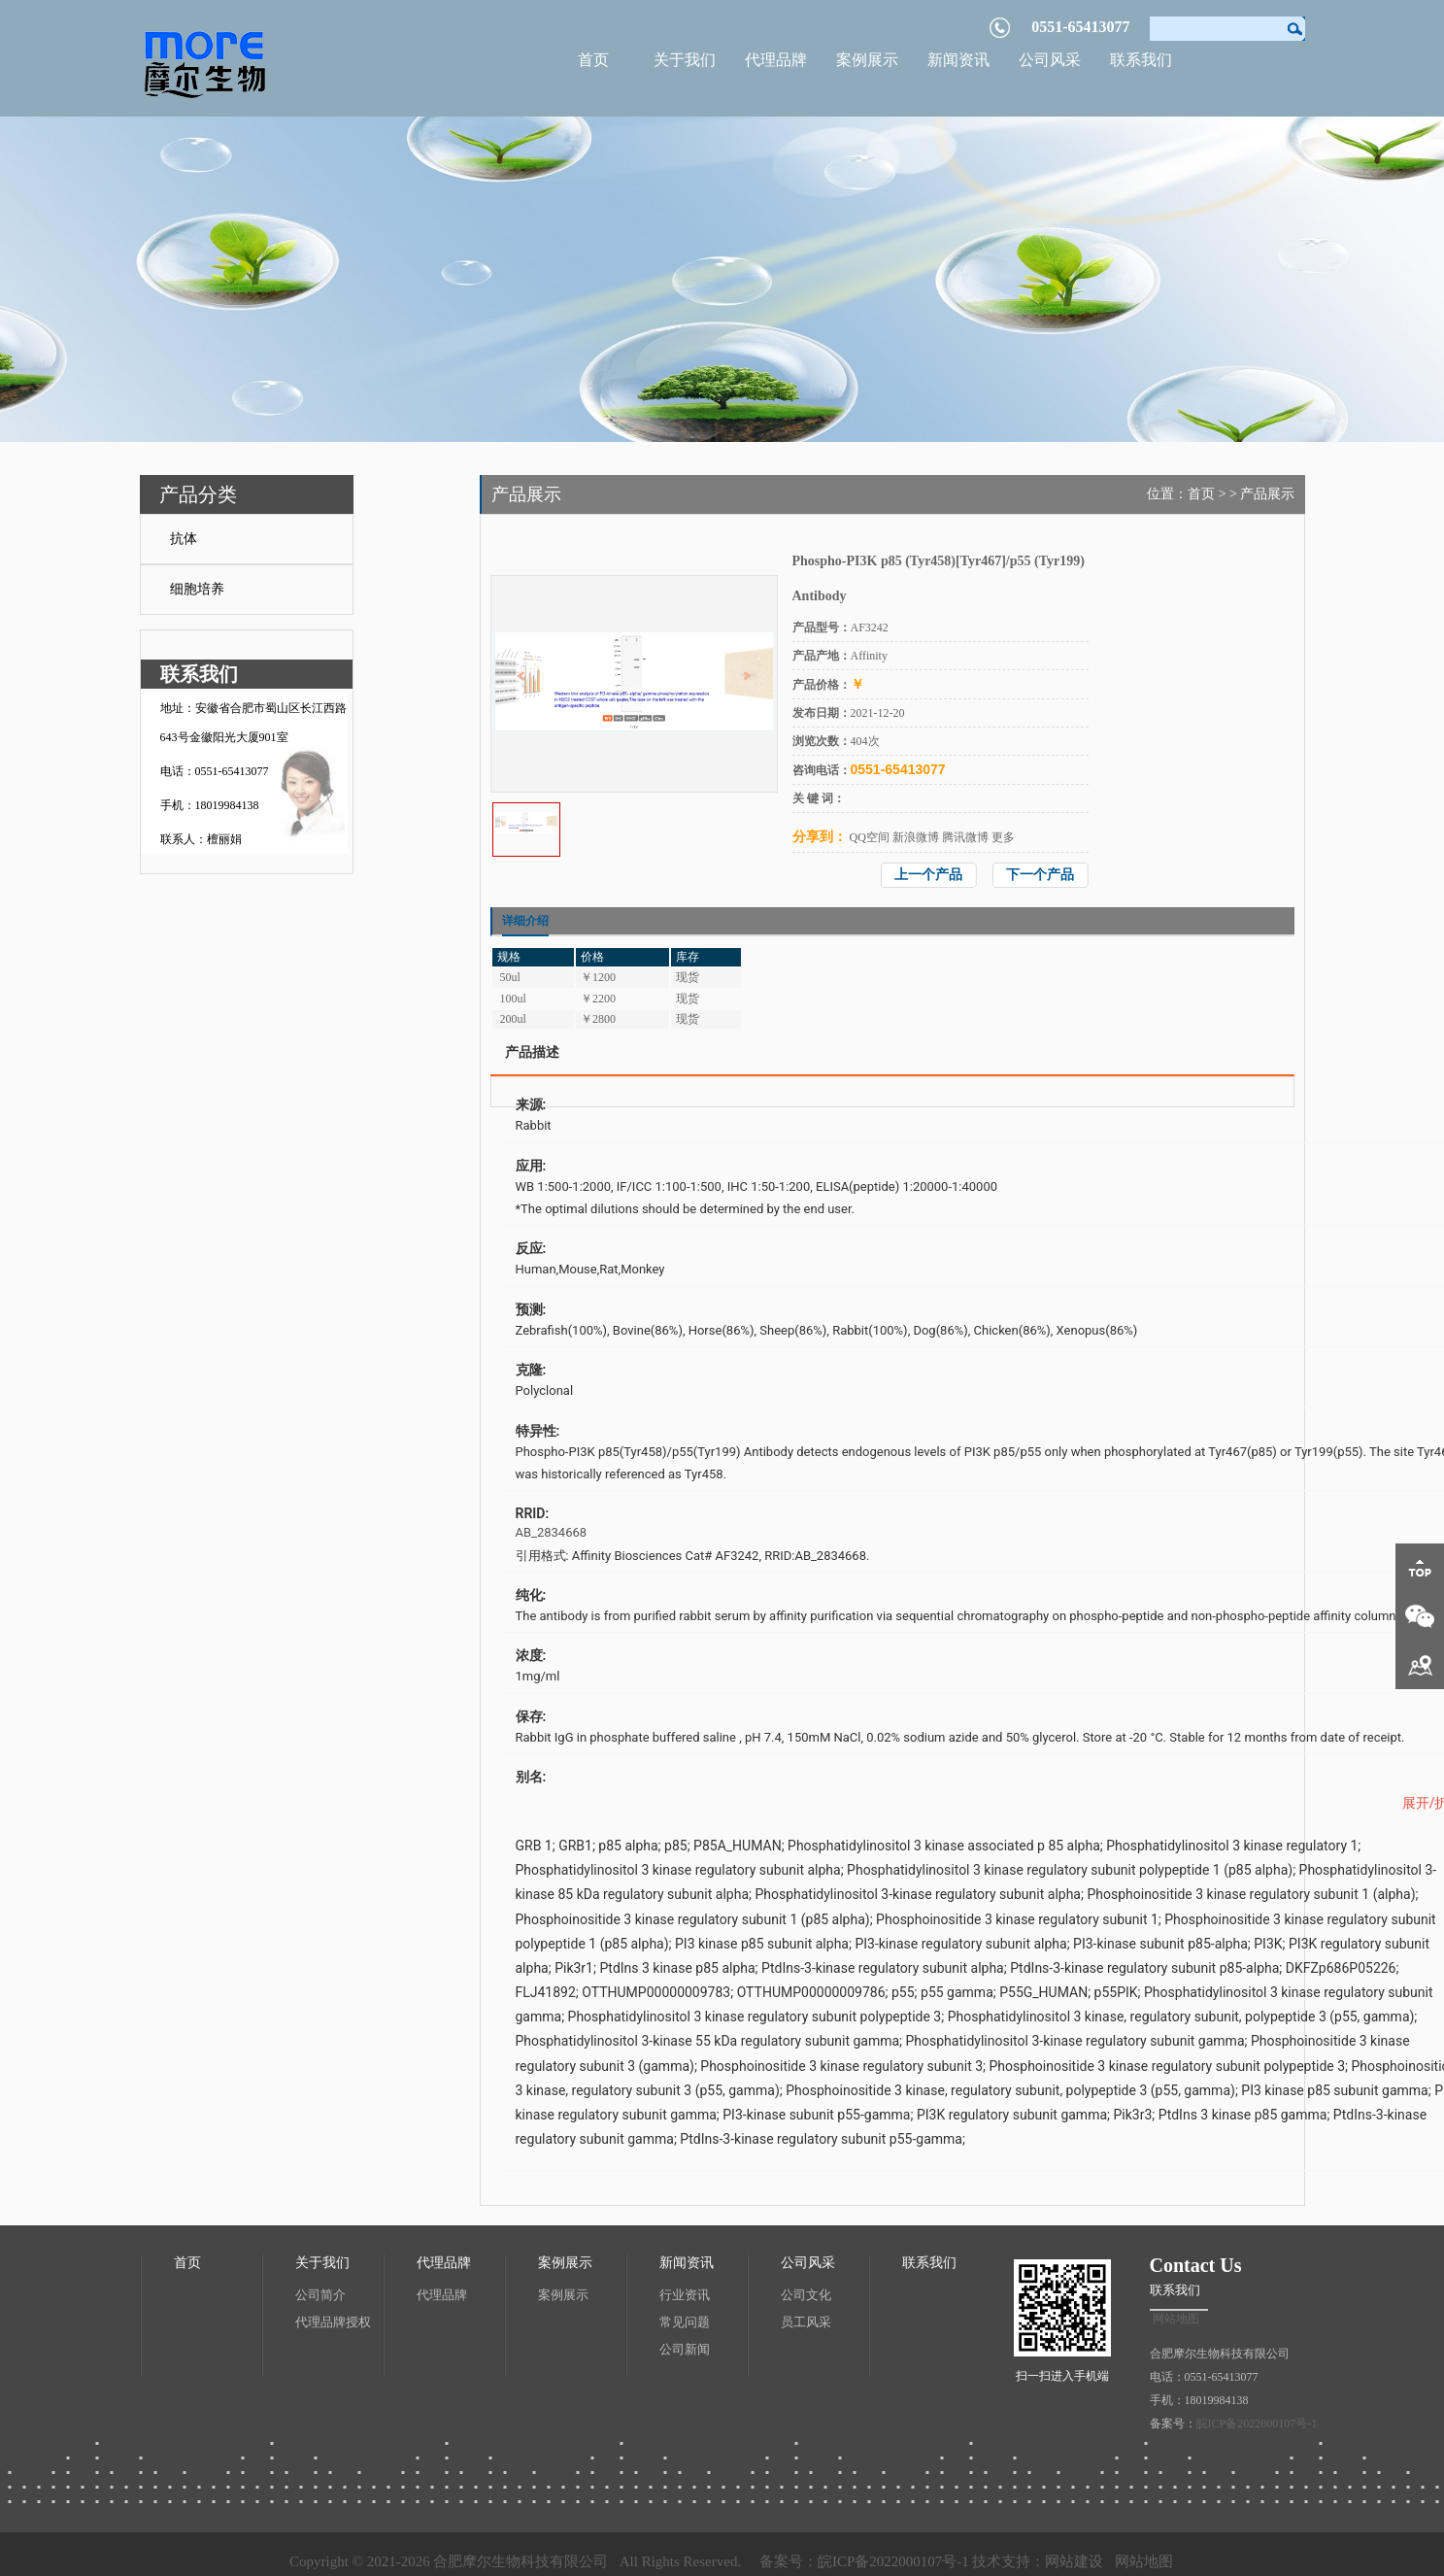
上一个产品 (928, 874)
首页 (593, 59)
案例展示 (867, 59)
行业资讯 (684, 2295)
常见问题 (684, 2322)
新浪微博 (915, 837)
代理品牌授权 (333, 2322)
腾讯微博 (965, 837)
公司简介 (320, 2295)
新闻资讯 (958, 59)
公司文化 (806, 2295)
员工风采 (806, 2322)
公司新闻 (684, 2349)
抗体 (183, 538)
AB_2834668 (552, 1532)
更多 (1003, 837)
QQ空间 (870, 837)
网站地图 (1176, 2318)
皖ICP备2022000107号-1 (1257, 2423)
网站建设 (1074, 2561)
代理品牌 (776, 59)
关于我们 (685, 59)
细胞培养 (197, 589)
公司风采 (1050, 59)
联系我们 (1141, 59)
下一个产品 (1040, 874)
